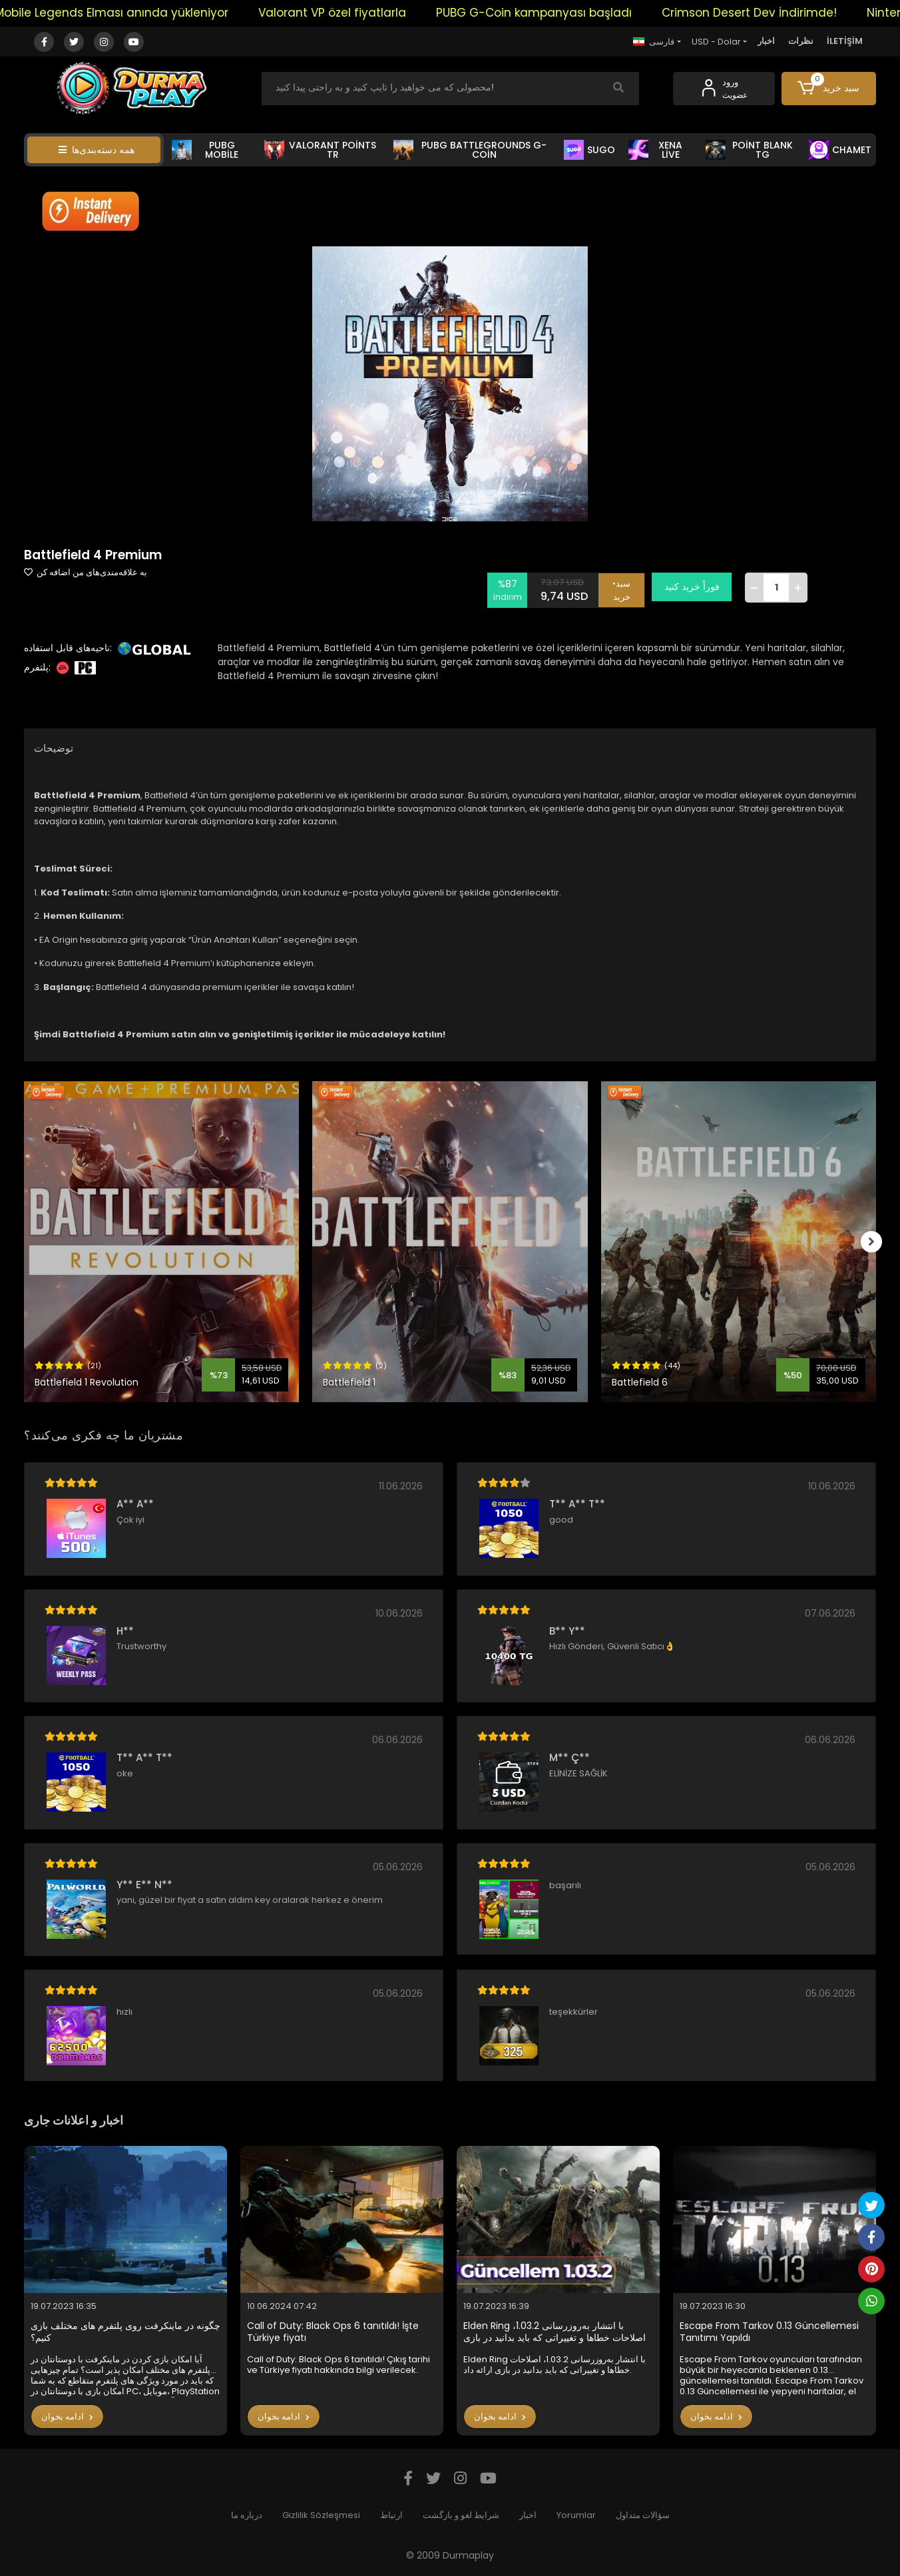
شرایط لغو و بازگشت (461, 2515)
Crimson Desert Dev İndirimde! (771, 13)
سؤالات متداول (643, 2515)
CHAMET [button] (840, 150)
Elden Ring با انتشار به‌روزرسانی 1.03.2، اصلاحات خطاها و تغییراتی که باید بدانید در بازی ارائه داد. (554, 2332)
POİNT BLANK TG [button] (749, 149)
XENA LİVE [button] (655, 149)
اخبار (766, 41)
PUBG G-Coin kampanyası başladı (556, 13)
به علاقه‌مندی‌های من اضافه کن (85, 572)
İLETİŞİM (845, 41)
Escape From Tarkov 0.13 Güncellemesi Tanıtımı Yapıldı (769, 2332)
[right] (876, 1241)
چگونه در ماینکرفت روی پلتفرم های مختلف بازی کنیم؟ (125, 2332)
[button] (829, 88)
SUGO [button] (589, 150)
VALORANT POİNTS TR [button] (320, 149)
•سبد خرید (625, 587)
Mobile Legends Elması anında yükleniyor (133, 13)
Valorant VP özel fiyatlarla (354, 13)
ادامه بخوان (67, 2416)
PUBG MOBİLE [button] (205, 149)
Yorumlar (576, 2515)
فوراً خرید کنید (695, 586)
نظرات (800, 41)
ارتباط (391, 2515)
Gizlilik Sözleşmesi (321, 2515)
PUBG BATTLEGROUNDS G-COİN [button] (470, 149)
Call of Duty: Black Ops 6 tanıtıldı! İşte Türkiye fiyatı (333, 2332)
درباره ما (246, 2515)
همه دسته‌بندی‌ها (96, 149)
